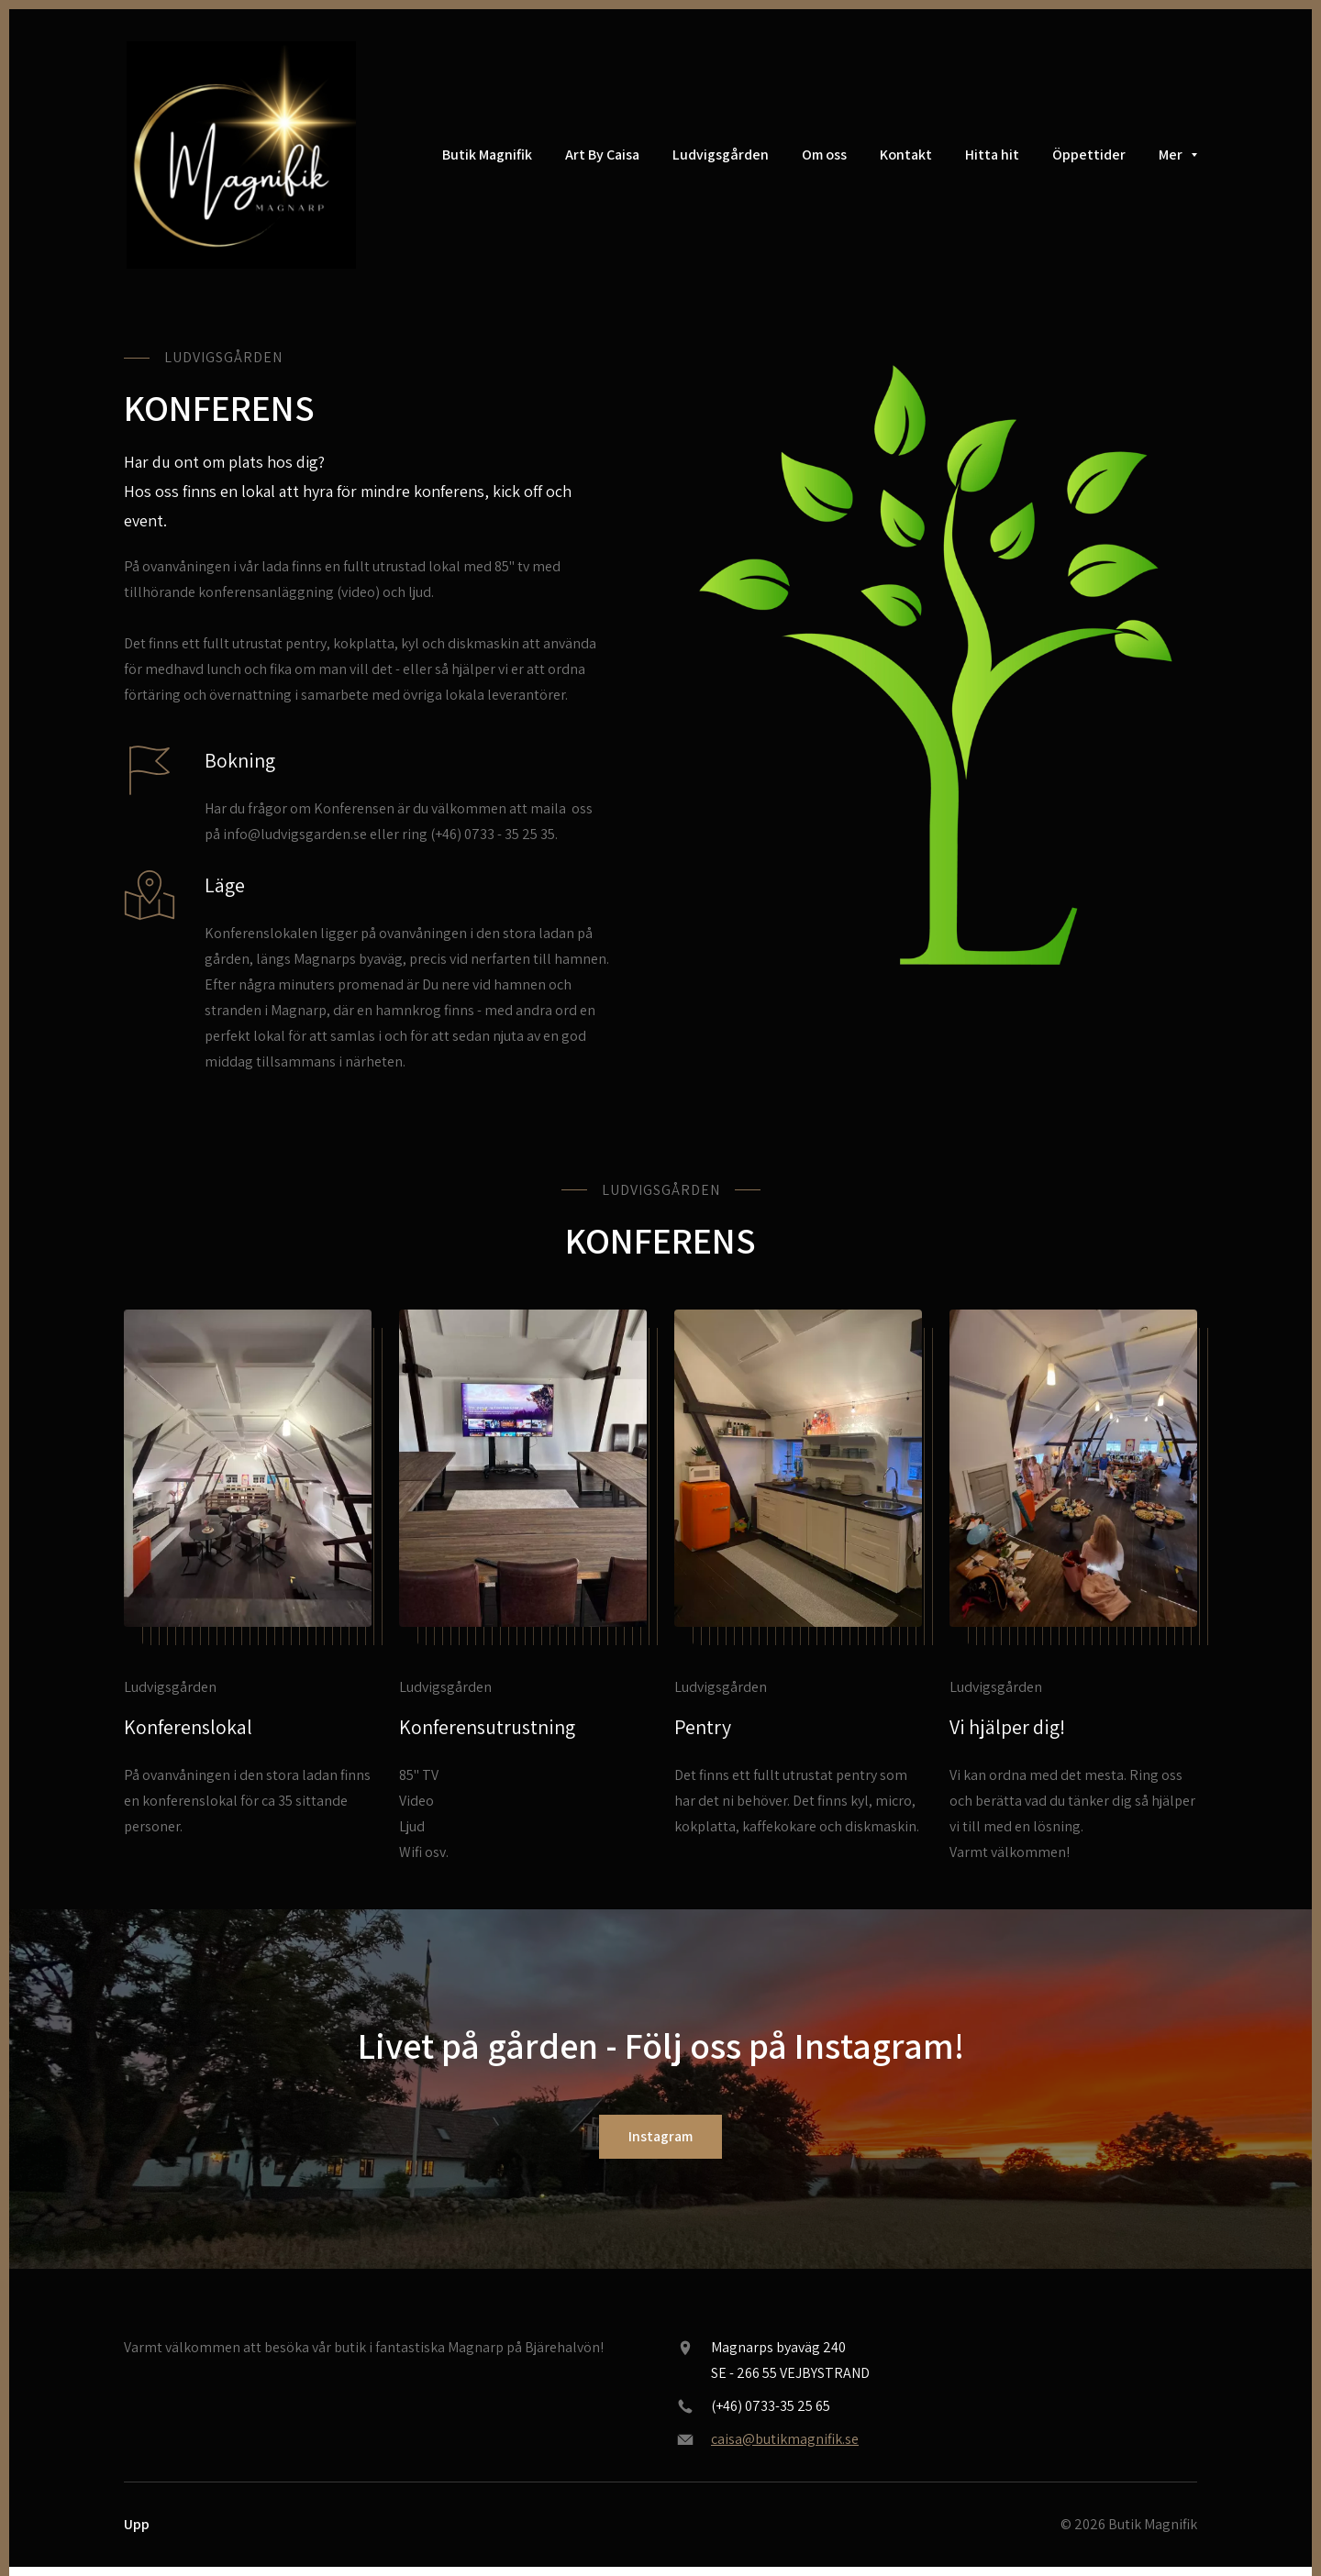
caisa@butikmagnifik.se (785, 2439)
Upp (137, 2524)
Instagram (660, 2136)
